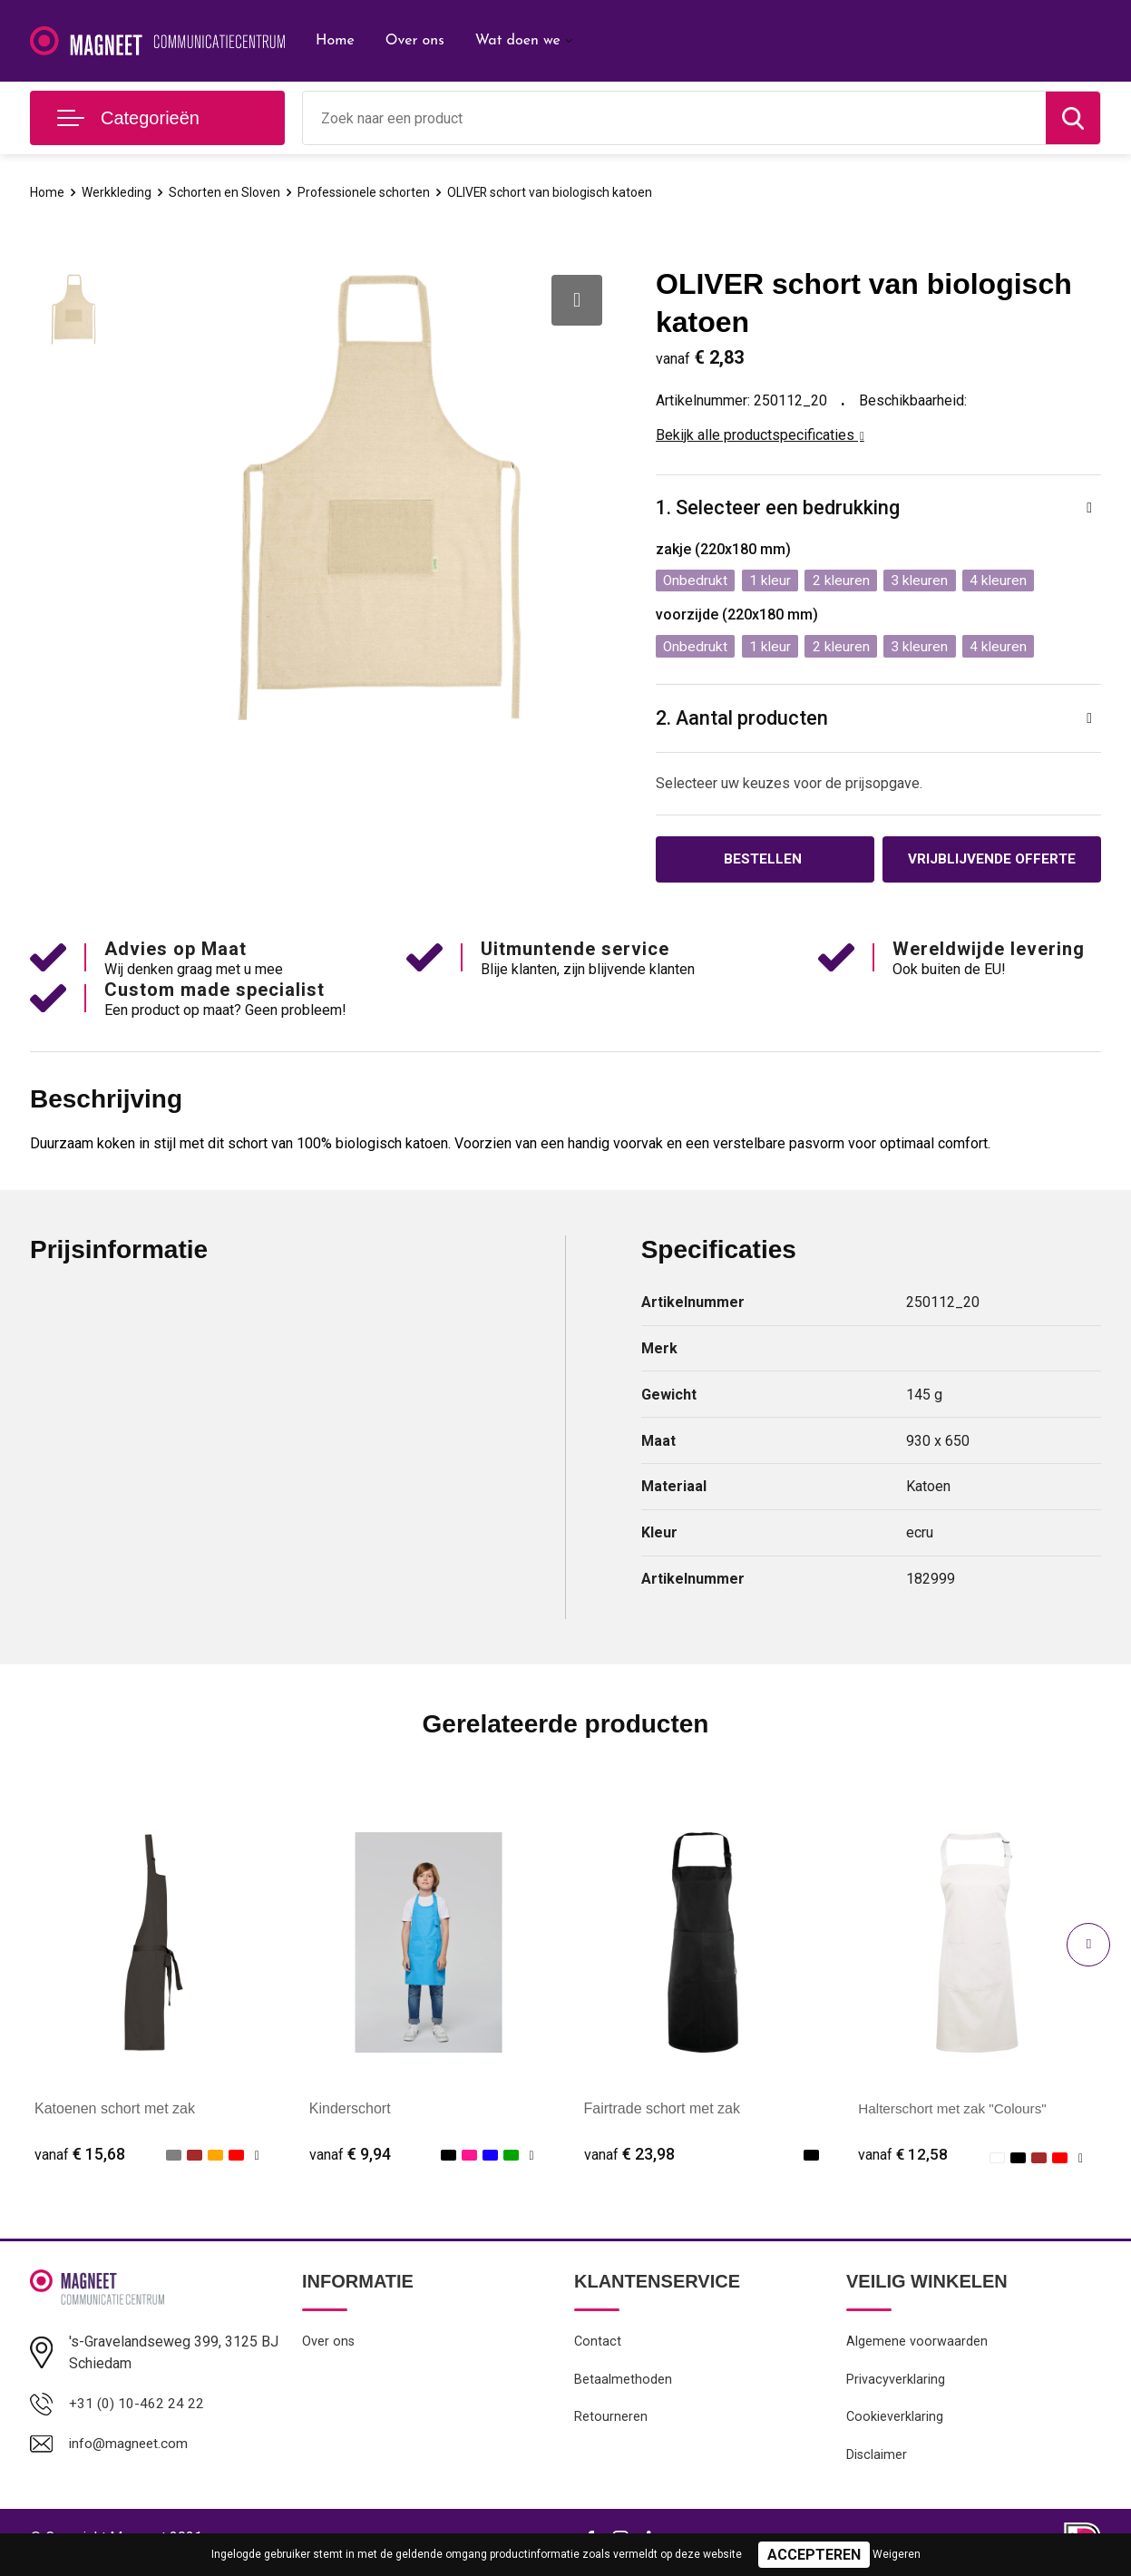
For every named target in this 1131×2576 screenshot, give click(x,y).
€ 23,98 (629, 2158)
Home (335, 41)
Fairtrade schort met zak (662, 2112)
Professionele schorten (375, 192)
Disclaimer (877, 2462)
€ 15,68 (79, 2158)
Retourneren (611, 2423)
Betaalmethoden (623, 2384)
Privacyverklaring (895, 2384)
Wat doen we (518, 41)
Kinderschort (350, 2112)
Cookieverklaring (895, 2423)
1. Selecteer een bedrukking (778, 508)
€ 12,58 (903, 2158)
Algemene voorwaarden (917, 2345)
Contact (598, 2345)
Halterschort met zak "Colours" (957, 2112)
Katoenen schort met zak (114, 2112)
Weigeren (897, 2554)
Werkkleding (118, 192)
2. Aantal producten (743, 720)
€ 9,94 (350, 2158)
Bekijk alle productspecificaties (760, 435)
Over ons (414, 41)
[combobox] (674, 118)
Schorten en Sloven (229, 192)
